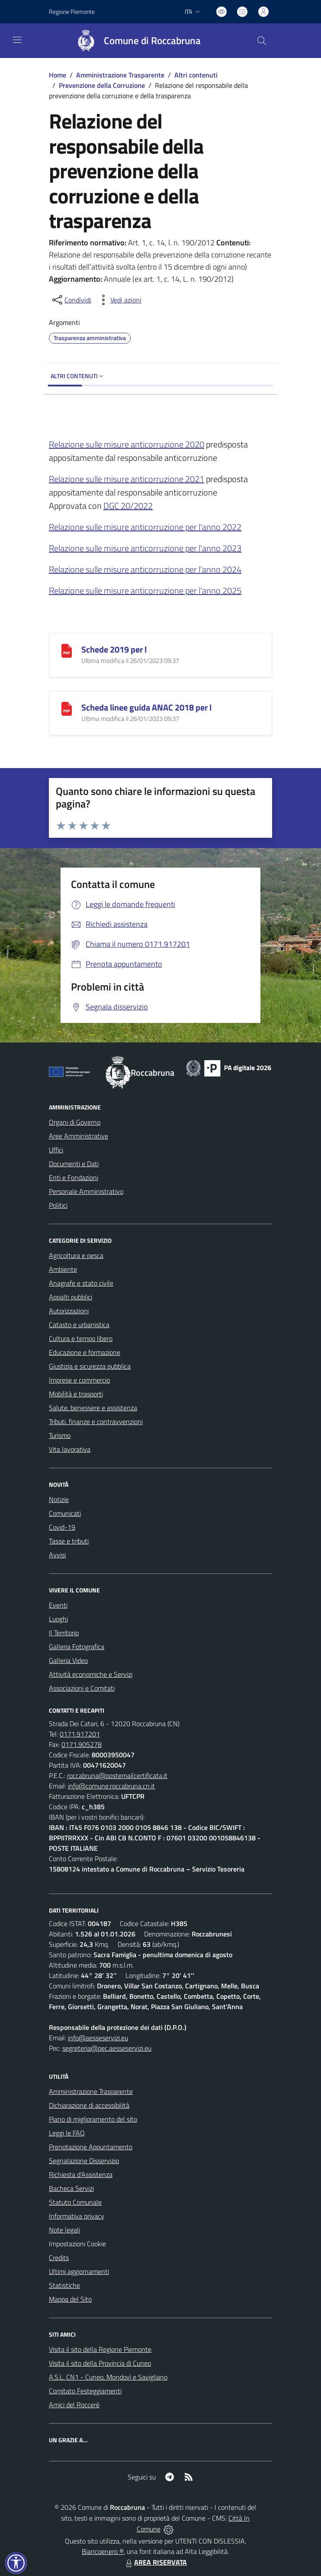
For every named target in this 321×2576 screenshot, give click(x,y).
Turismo (60, 1435)
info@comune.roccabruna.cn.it (111, 1786)
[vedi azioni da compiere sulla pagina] (119, 300)
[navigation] (17, 40)
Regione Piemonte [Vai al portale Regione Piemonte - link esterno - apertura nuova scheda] (72, 11)
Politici (58, 1205)
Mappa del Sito (70, 2299)
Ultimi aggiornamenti (79, 2271)
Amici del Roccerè (74, 2404)
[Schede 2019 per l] (67, 650)
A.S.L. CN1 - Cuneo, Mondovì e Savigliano (108, 2377)
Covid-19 (62, 1527)
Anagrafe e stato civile (81, 1283)
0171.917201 (80, 1734)
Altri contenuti (196, 75)
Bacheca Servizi (71, 2188)
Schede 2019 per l (114, 649)
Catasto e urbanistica (79, 1324)
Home (57, 75)
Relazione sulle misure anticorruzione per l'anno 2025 (145, 590)
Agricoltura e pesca (76, 1255)
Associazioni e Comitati (82, 1688)
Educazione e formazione (84, 1352)
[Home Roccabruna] (134, 40)
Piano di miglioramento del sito (93, 2119)
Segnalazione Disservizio (84, 2160)
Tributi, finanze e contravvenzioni (96, 1421)
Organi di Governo (74, 1122)
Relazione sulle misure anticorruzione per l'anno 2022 (145, 527)
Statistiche (64, 2285)
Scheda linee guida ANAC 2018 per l (146, 707)
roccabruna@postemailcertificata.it (117, 1775)
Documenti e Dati (74, 1163)
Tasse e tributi (69, 1541)
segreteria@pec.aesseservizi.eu (106, 2048)
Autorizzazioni (69, 1311)
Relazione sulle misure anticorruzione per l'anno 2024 (145, 569)
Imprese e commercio (79, 1380)
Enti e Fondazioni (73, 1177)
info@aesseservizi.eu (98, 2037)
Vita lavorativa (69, 1449)
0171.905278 (81, 1744)
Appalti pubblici (70, 1297)
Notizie (59, 1499)
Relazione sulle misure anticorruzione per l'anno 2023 (145, 548)
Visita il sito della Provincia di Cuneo (100, 2363)
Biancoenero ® (103, 2551)
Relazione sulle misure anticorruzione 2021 (126, 479)
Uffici (56, 1150)
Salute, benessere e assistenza (93, 1407)
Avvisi (57, 1555)
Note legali (64, 2230)
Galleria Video (68, 1660)
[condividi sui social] (71, 300)
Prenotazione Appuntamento (90, 2147)
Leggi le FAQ (67, 2133)
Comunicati (65, 1513)
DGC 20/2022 (128, 505)
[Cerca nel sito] (261, 40)
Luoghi (58, 1619)
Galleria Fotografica (76, 1646)
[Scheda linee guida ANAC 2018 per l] (67, 708)
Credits (59, 2257)
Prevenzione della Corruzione (102, 85)
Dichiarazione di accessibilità (89, 2105)
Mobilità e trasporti (76, 1394)
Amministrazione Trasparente (120, 75)
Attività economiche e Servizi (90, 1674)
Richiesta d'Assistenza (80, 2174)
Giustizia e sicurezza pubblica (90, 1366)
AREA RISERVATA (155, 2562)
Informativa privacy (76, 2216)
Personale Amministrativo (86, 1191)
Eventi (58, 1605)
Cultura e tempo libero (80, 1338)
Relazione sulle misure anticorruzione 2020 (126, 444)
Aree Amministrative (78, 1136)
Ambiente (63, 1269)
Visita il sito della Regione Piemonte (100, 2349)
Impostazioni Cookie (77, 2243)
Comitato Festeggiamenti (85, 2391)
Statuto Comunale (75, 2202)
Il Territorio (64, 1632)
